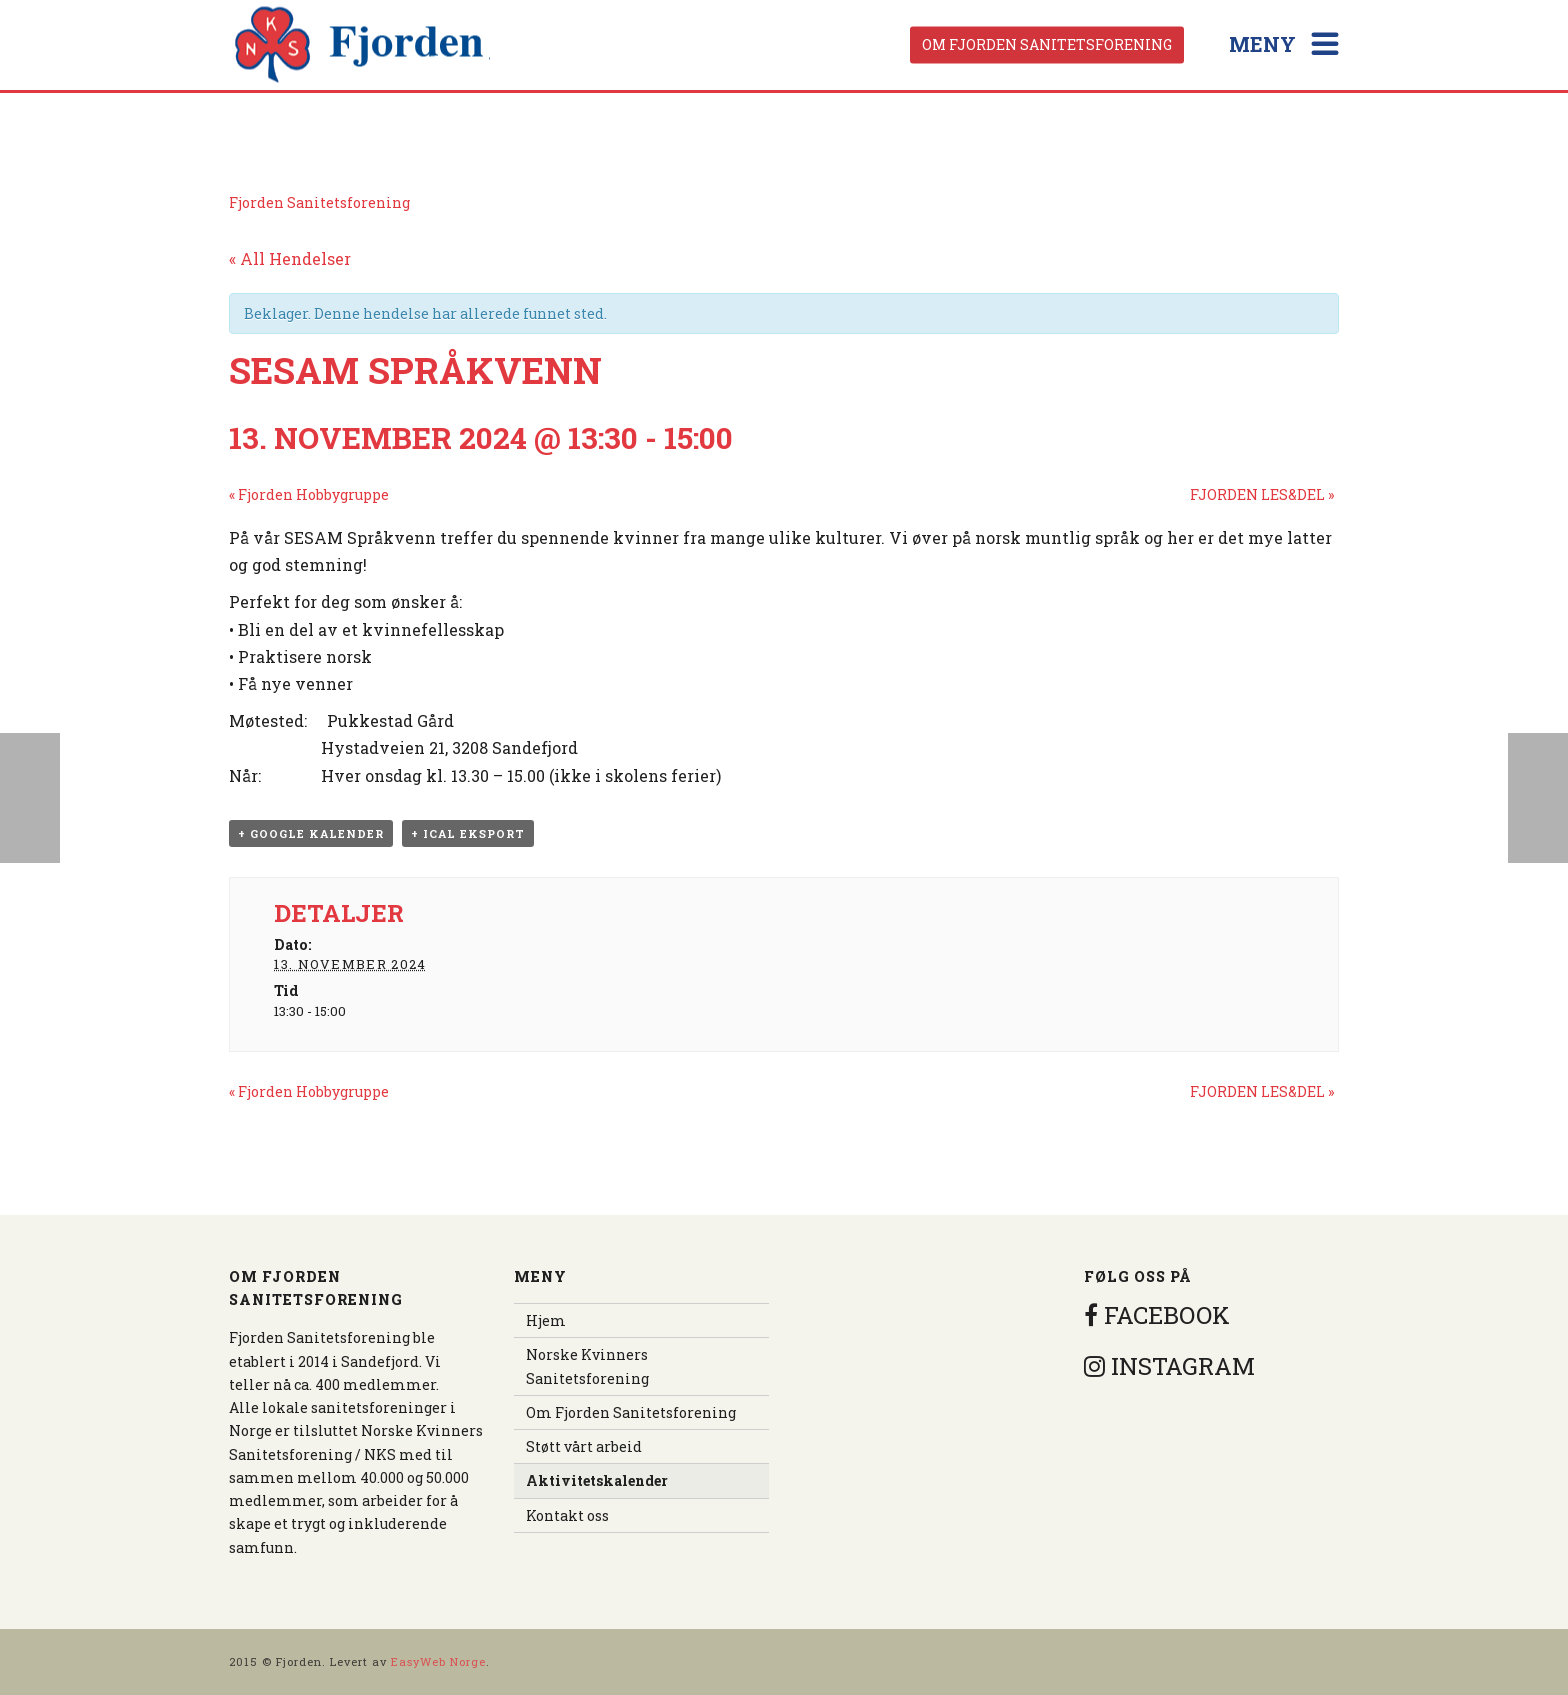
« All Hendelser (290, 258)
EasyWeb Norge (438, 1661)
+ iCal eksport (468, 833)
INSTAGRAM (1169, 1366)
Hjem (546, 1320)
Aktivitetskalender (597, 1480)
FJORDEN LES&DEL (1262, 494)
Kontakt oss (567, 1515)
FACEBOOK (1157, 1315)
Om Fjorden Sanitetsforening (1047, 44)
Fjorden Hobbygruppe (309, 494)
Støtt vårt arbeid (584, 1446)
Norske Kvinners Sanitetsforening (587, 1366)
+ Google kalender (311, 833)
